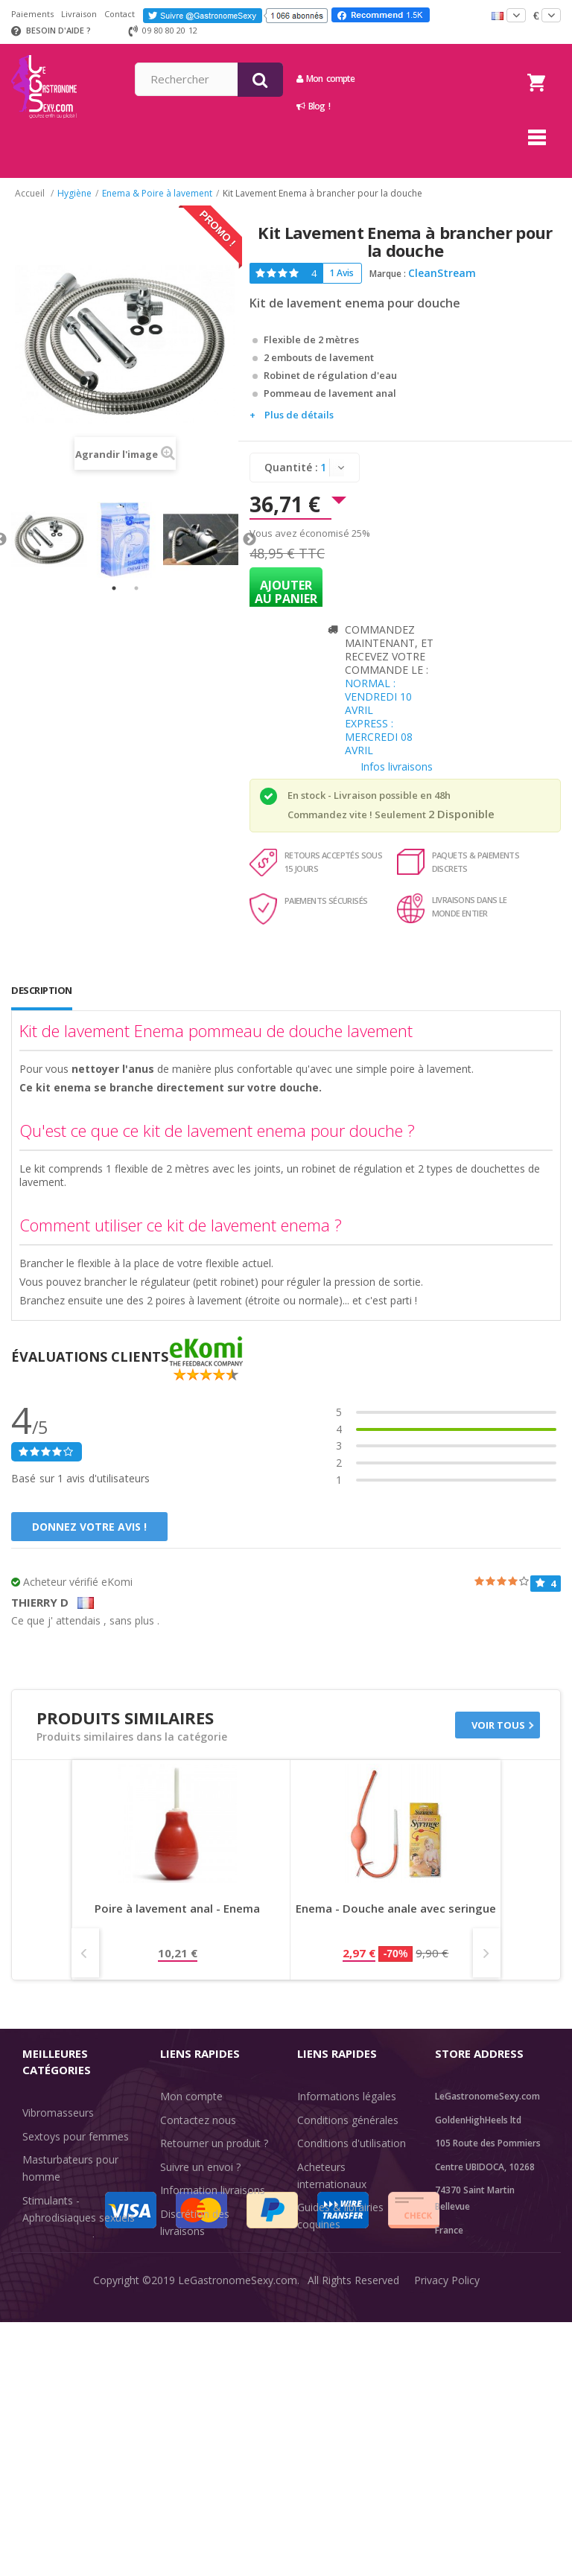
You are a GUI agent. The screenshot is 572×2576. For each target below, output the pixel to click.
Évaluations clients (341, 2248)
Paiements (32, 13)
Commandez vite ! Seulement (356, 814)
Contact (119, 13)
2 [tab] (136, 588)
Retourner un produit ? (214, 2143)
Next (249, 539)
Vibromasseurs (58, 2112)
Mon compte (432, 78)
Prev (85, 1952)
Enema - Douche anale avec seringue (396, 1908)
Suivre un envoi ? (200, 2167)
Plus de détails (299, 414)
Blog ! (419, 106)
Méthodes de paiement (216, 2254)
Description (41, 990)
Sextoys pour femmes (75, 2136)
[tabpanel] (49, 540)
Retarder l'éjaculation (73, 2328)
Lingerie (41, 2305)
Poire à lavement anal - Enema (177, 1908)
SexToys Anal (54, 2281)
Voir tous (498, 1725)
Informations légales (346, 2096)
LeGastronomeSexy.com (237, 2553)
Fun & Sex (47, 2351)
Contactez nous (198, 2120)
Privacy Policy (447, 2553)
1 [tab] (114, 588)
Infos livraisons (396, 766)
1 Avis (341, 273)
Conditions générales (347, 2120)
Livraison (79, 13)
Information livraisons (212, 2190)
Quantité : (291, 467)
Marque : (387, 273)
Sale (41, 2375)
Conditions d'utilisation (351, 2143)
